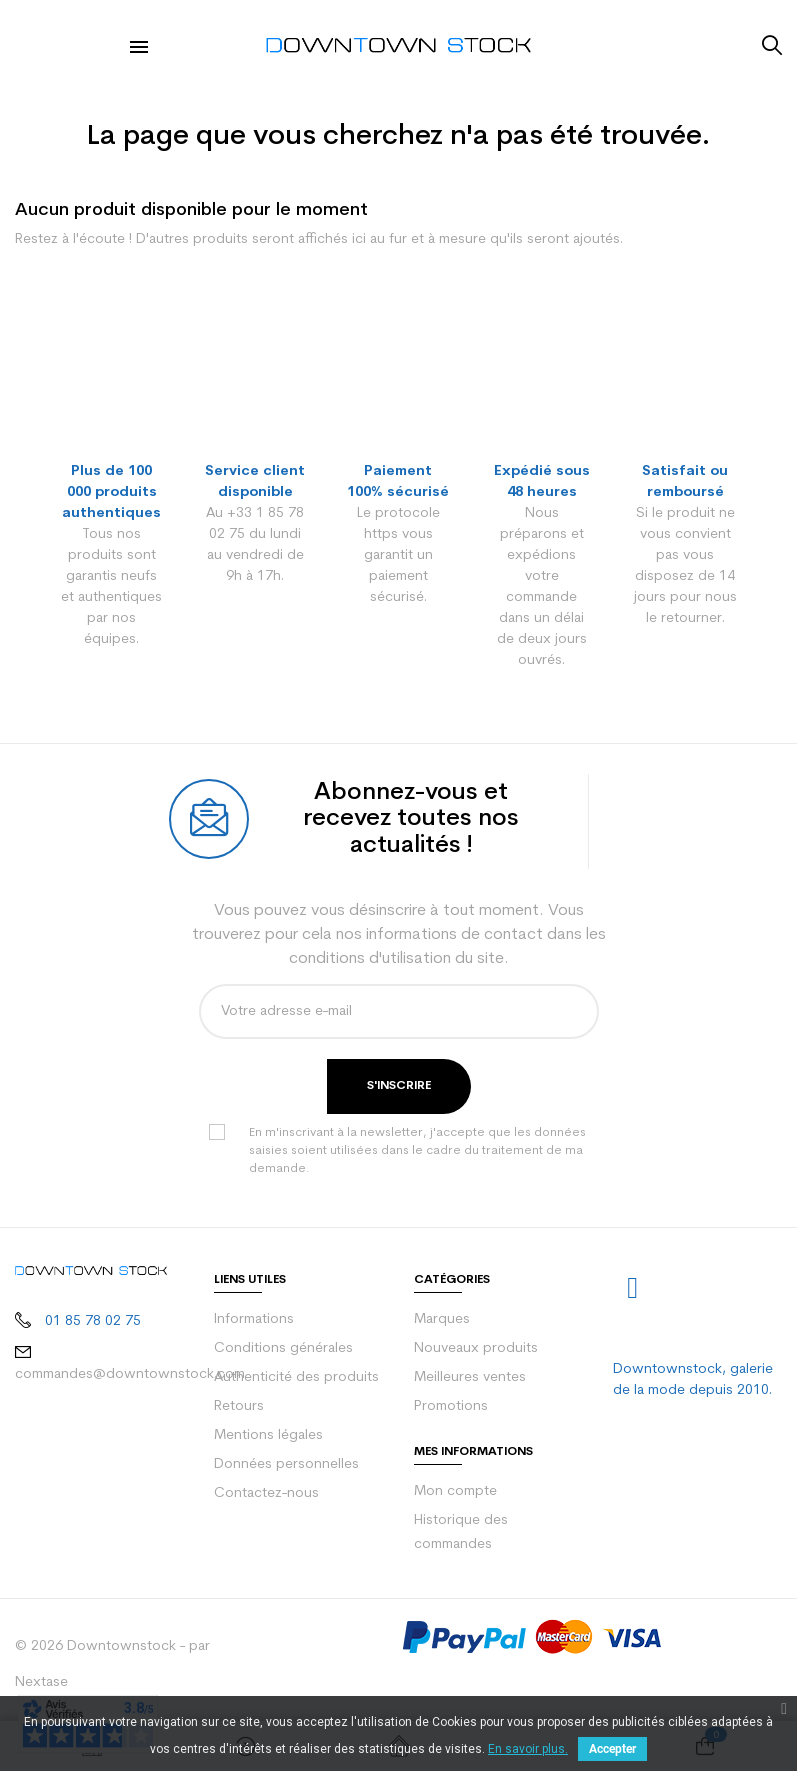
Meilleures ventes (470, 1377)
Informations (254, 1319)
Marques (442, 1319)
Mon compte (455, 1491)
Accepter (612, 1749)
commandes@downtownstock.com (130, 1374)
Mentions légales (268, 1435)
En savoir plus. (528, 1749)
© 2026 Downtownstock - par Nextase (112, 1664)
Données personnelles (286, 1464)
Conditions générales (283, 1348)
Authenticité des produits (296, 1377)
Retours (239, 1406)
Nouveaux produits (476, 1348)
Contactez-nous (266, 1493)
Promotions (451, 1406)
